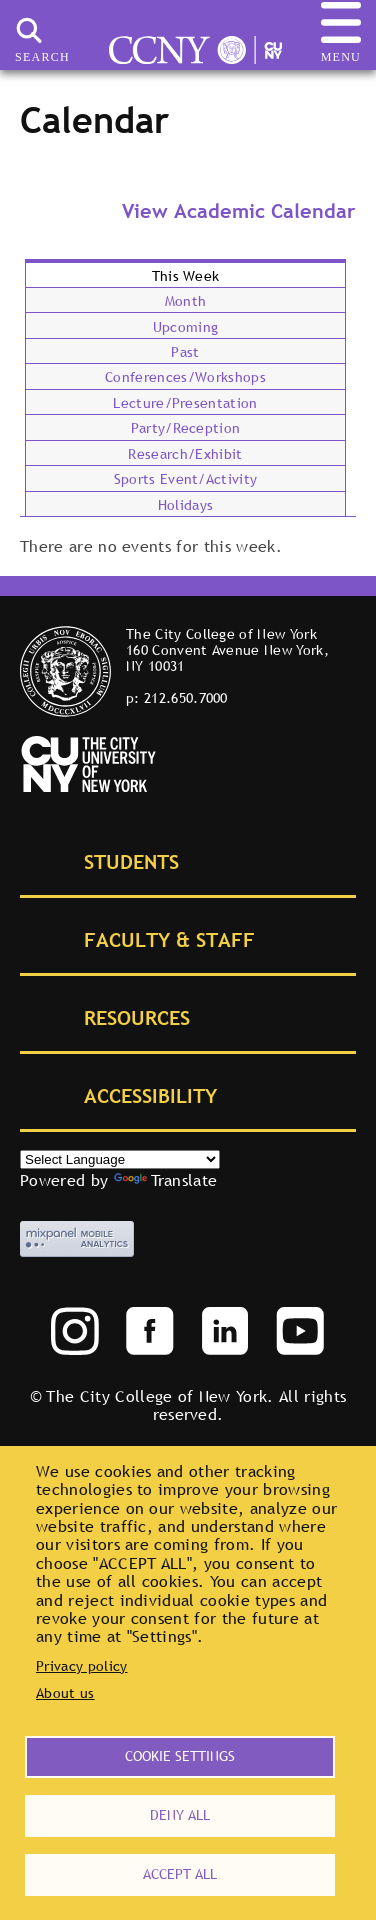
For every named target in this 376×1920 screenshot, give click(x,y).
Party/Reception (186, 428)
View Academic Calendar (239, 211)
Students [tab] (109, 860)
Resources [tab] (114, 1016)
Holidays (186, 505)
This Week (186, 276)
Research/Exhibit (185, 454)
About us (65, 1693)
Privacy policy (81, 1666)
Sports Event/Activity (186, 479)
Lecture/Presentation (185, 403)
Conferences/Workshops (185, 377)
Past (185, 352)
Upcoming (186, 327)
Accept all (180, 1874)
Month (186, 301)
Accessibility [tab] (128, 1094)
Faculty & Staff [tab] (147, 938)
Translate (166, 1180)
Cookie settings (180, 1756)
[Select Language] (120, 1159)
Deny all (180, 1815)
